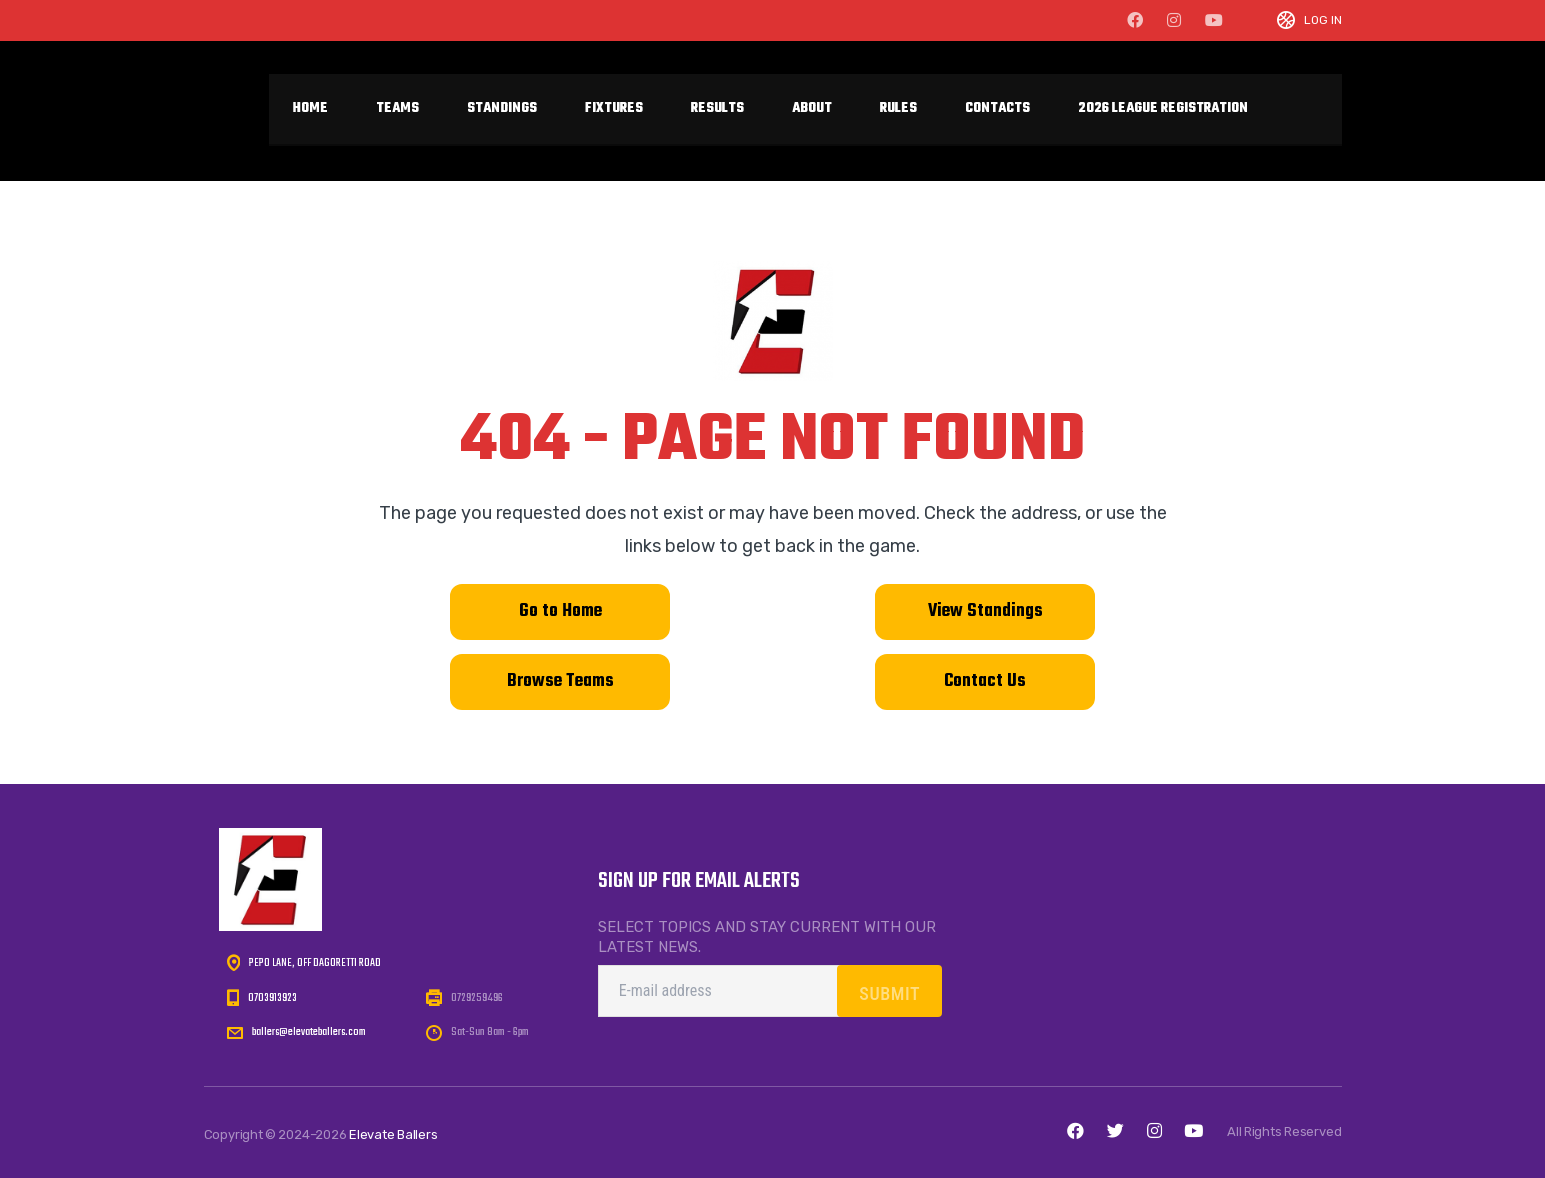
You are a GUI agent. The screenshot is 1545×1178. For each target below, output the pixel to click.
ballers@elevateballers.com (309, 1032)
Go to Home (560, 611)
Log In (1323, 20)
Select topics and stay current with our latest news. (767, 937)
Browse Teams (560, 681)
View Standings (985, 611)
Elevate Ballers (393, 1134)
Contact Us (985, 681)
